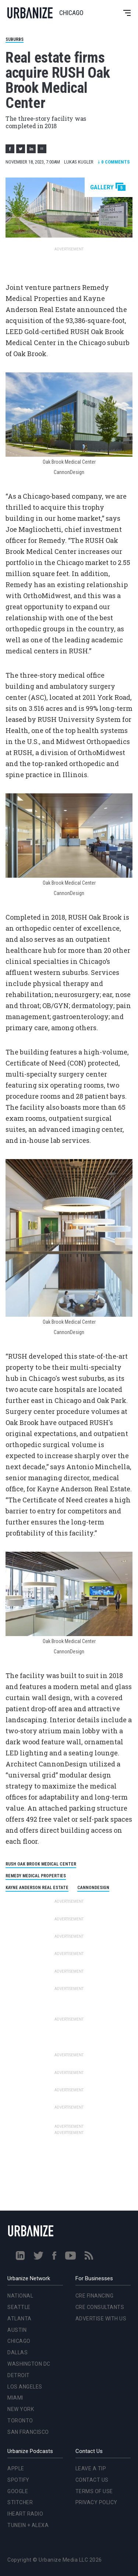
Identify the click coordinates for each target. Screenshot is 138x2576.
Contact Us (92, 2480)
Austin (16, 2330)
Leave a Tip (90, 2468)
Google (17, 2491)
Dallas (17, 2352)
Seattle (19, 2307)
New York (20, 2409)
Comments (114, 162)
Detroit (18, 2375)
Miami (15, 2398)
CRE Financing (94, 2296)
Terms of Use (94, 2491)
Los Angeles (24, 2387)
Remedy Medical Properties (36, 1875)
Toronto (20, 2421)
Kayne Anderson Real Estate (37, 1887)
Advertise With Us (101, 2318)
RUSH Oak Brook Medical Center (41, 1864)
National (20, 2296)
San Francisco (28, 2432)
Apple (15, 2468)
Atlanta (19, 2318)
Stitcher (20, 2502)
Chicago (19, 2341)
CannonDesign (93, 1887)
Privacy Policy (96, 2502)
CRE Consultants (99, 2307)
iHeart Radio (25, 2514)
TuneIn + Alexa (28, 2525)
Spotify (18, 2480)
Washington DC (28, 2364)
